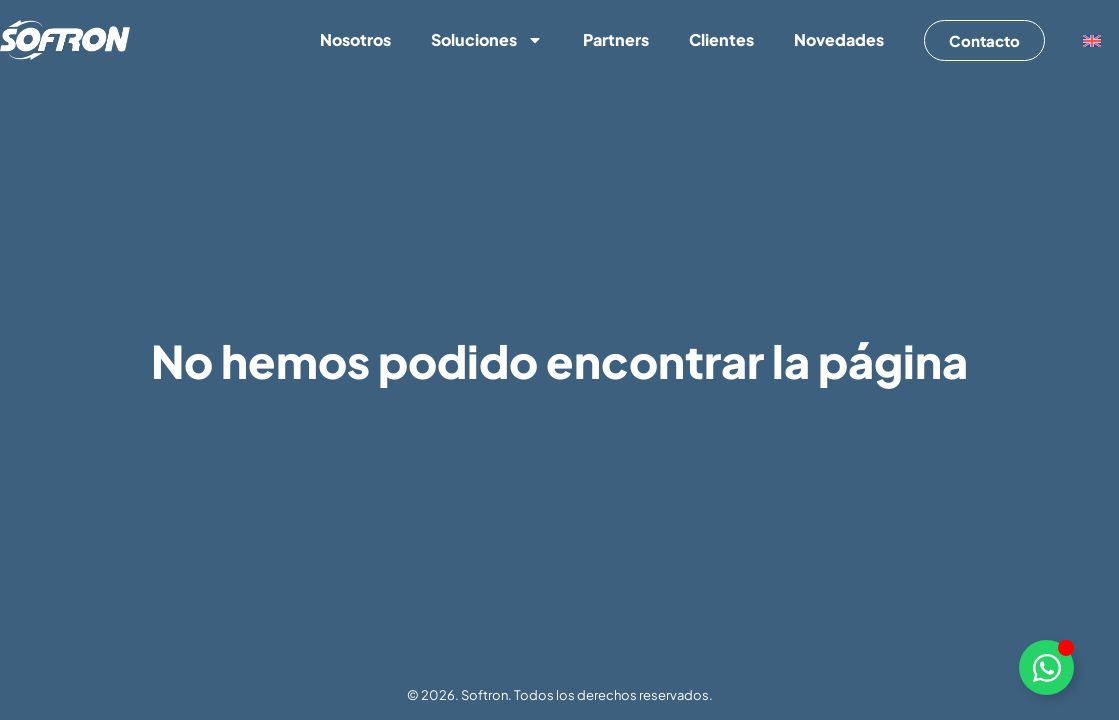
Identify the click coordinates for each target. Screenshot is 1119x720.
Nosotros (355, 39)
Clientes (721, 39)
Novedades (839, 39)
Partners (616, 39)
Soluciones (487, 40)
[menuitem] (1092, 40)
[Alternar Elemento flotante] (1046, 667)
